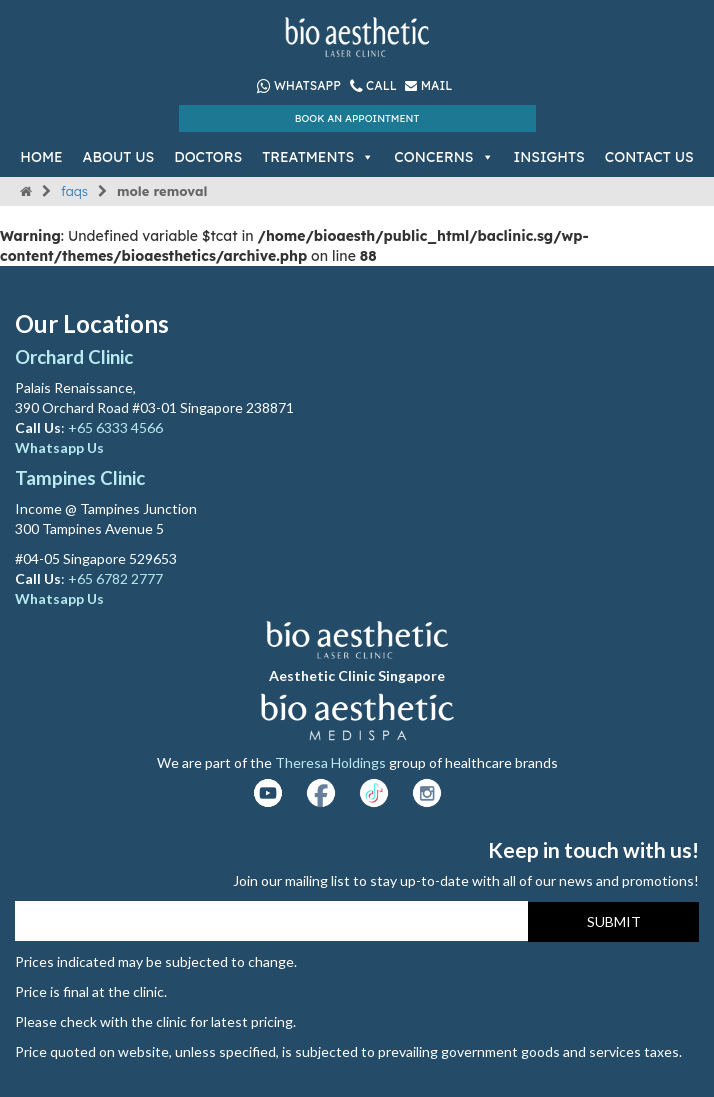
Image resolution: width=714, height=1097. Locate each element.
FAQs (74, 191)
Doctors (208, 157)
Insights (549, 157)
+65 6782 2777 (115, 578)
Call (375, 85)
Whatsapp (299, 85)
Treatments (318, 157)
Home (41, 157)
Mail (428, 85)
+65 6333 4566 (117, 427)
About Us (119, 157)
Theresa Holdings (330, 762)
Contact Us (649, 157)
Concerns (443, 157)
